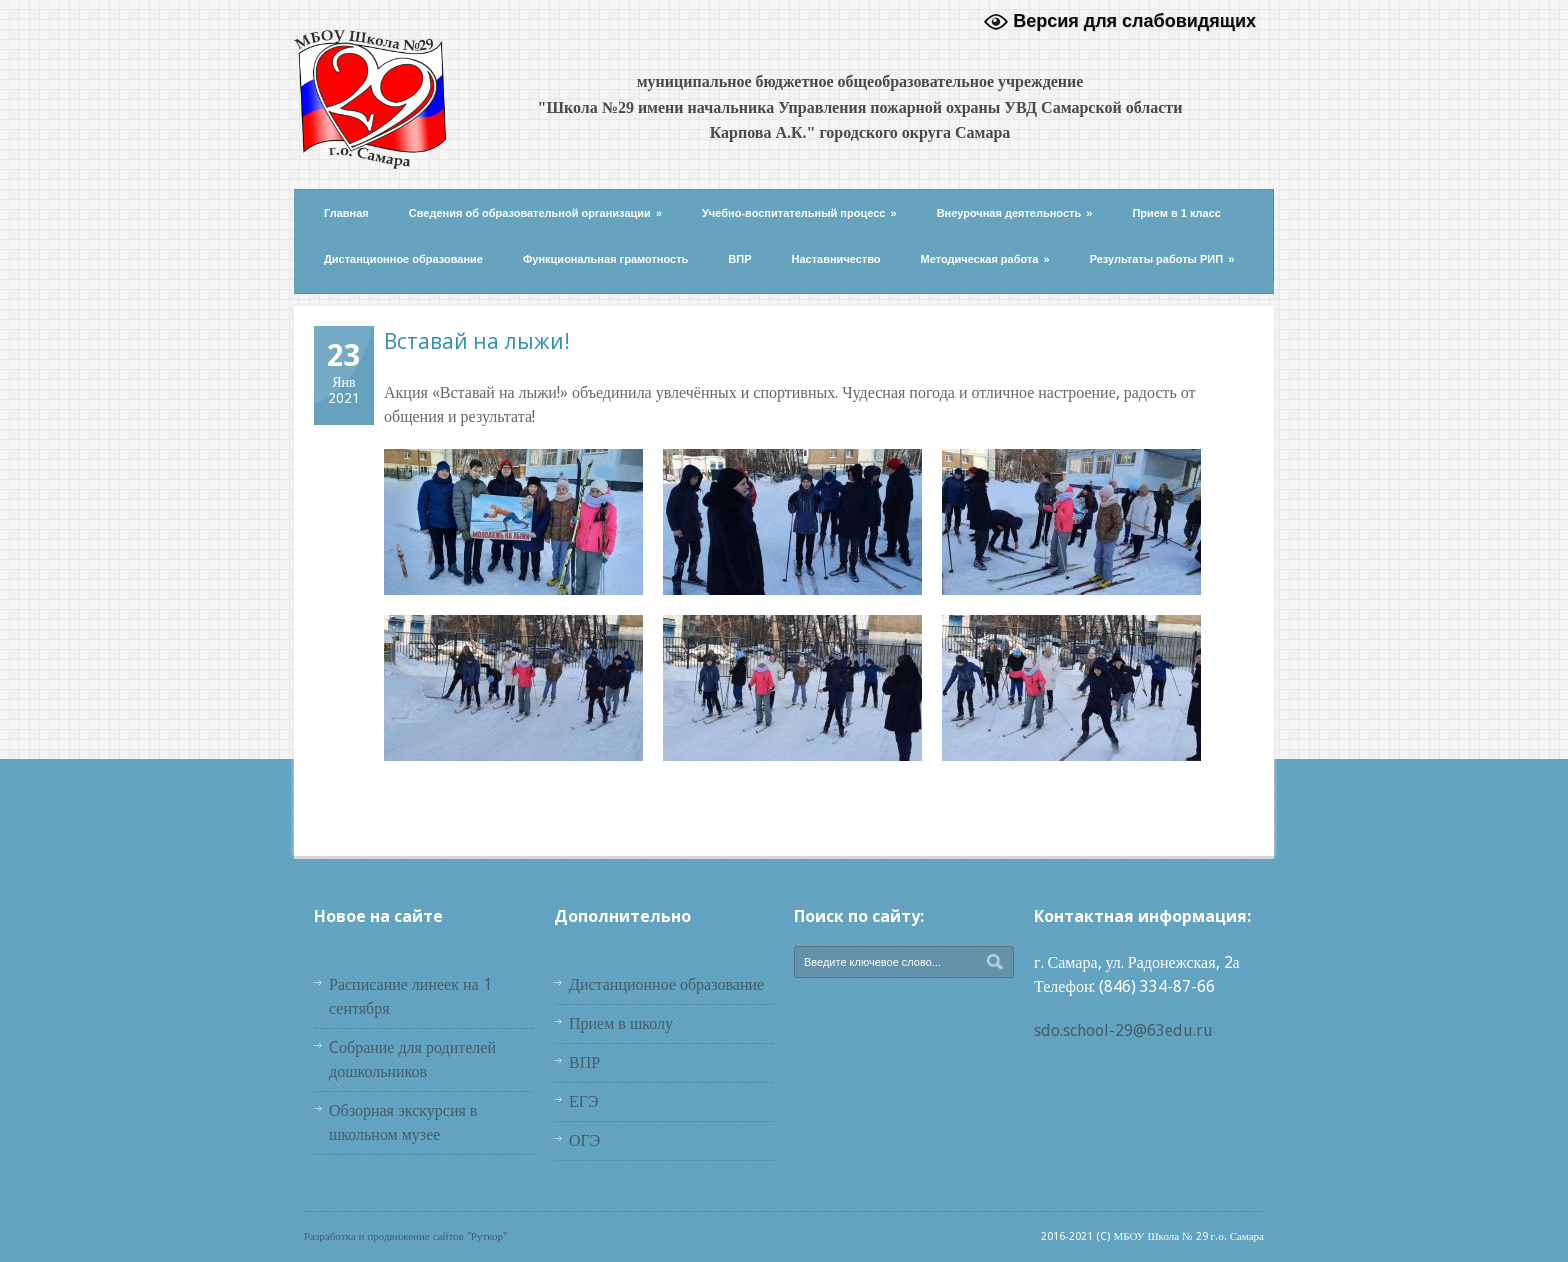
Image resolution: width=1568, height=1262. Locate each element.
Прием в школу (621, 1023)
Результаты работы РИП (1162, 259)
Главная (346, 213)
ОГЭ (584, 1140)
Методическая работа (985, 259)
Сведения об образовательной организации (535, 213)
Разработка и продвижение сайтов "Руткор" (405, 1236)
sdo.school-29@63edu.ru (1123, 1030)
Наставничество (836, 259)
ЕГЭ (584, 1101)
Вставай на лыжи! (477, 341)
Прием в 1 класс (1176, 213)
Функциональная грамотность (605, 259)
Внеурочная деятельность (1015, 213)
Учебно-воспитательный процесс (799, 213)
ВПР (739, 259)
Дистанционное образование (403, 259)
